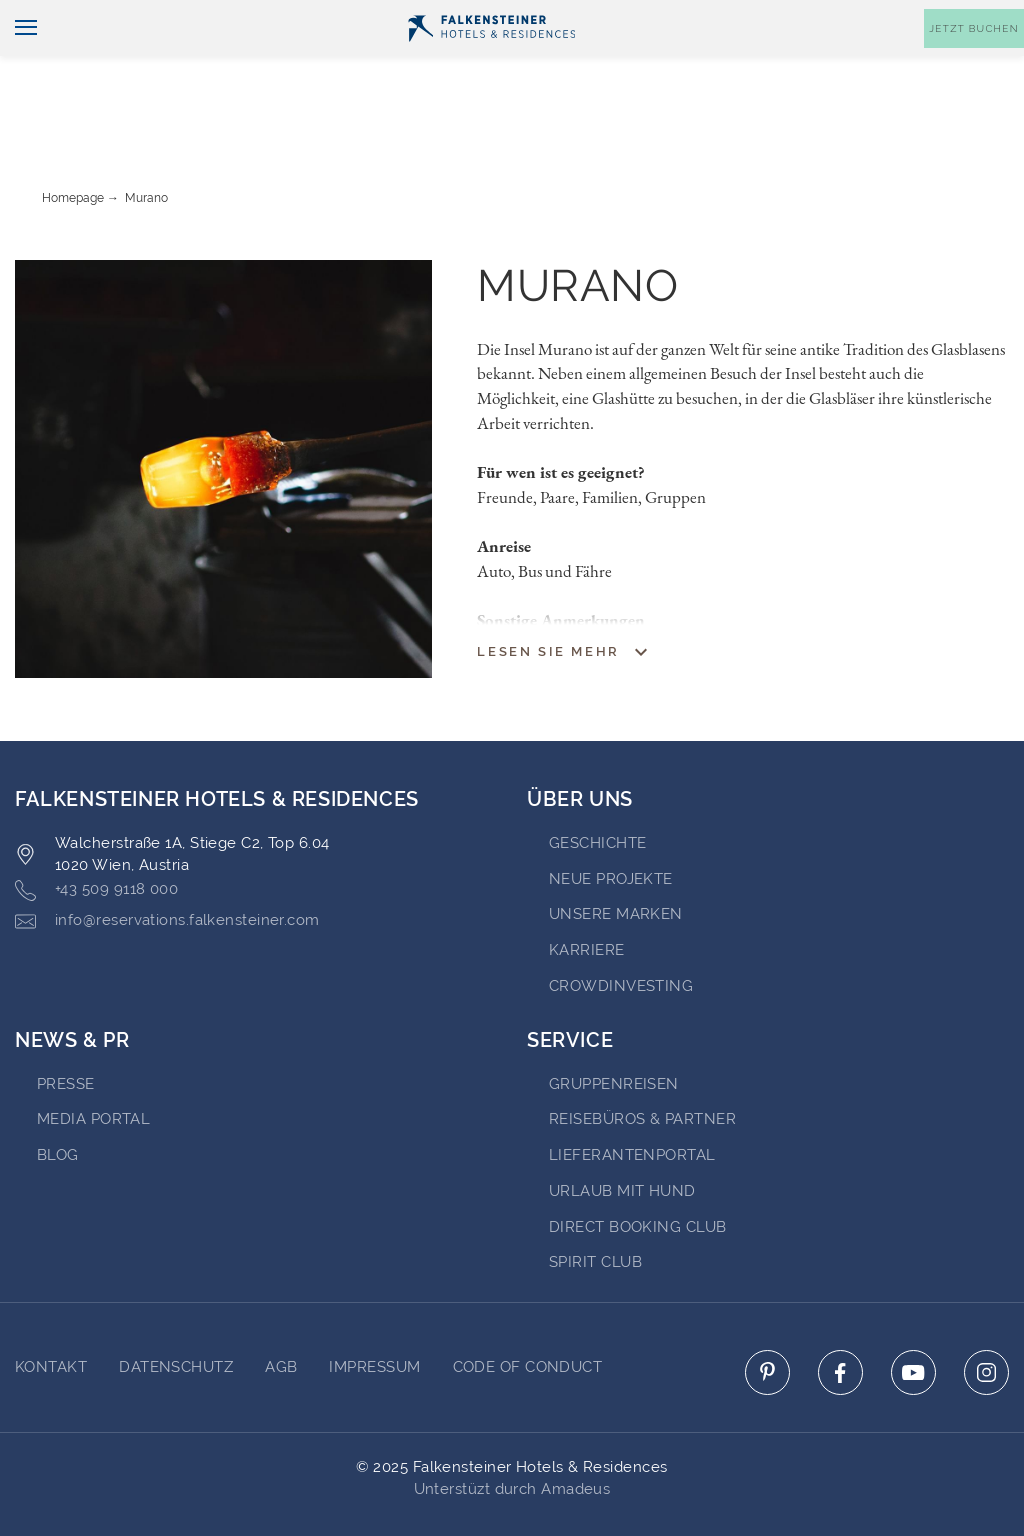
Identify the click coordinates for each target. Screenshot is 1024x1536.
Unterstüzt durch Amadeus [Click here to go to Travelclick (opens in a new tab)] (512, 1433)
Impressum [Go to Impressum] (374, 1311)
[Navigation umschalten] (18, 61)
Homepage (73, 142)
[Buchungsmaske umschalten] (974, 61)
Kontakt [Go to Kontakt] (51, 1311)
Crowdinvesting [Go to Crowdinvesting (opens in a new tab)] (621, 930)
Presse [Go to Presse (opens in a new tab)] (66, 1028)
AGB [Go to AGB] (281, 1311)
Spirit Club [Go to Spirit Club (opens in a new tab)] (595, 1206)
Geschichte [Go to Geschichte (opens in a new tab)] (598, 787)
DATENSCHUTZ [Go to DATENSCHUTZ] (176, 1311)
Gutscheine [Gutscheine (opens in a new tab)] (813, 16)
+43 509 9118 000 (96, 834)
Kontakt (984, 16)
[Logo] (491, 61)
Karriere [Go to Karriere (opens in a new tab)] (587, 894)
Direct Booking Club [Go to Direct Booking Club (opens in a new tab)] (638, 1171)
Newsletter (701, 16)
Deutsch (54, 17)
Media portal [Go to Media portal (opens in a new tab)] (93, 1063)
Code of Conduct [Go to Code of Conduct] (528, 1311)
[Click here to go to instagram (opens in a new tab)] (986, 1316)
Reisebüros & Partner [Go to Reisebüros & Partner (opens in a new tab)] (642, 1063)
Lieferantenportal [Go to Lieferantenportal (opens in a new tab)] (632, 1099)
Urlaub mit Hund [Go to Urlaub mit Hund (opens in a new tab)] (622, 1135)
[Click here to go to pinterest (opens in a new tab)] (767, 1316)
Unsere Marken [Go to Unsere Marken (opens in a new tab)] (616, 858)
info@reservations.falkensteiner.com (167, 865)
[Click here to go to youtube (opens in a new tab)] (913, 1316)
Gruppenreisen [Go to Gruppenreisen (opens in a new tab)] (614, 1028)
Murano (146, 142)
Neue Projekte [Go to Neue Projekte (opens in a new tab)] (611, 823)
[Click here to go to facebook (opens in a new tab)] (840, 1316)
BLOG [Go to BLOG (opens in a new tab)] (58, 1099)
